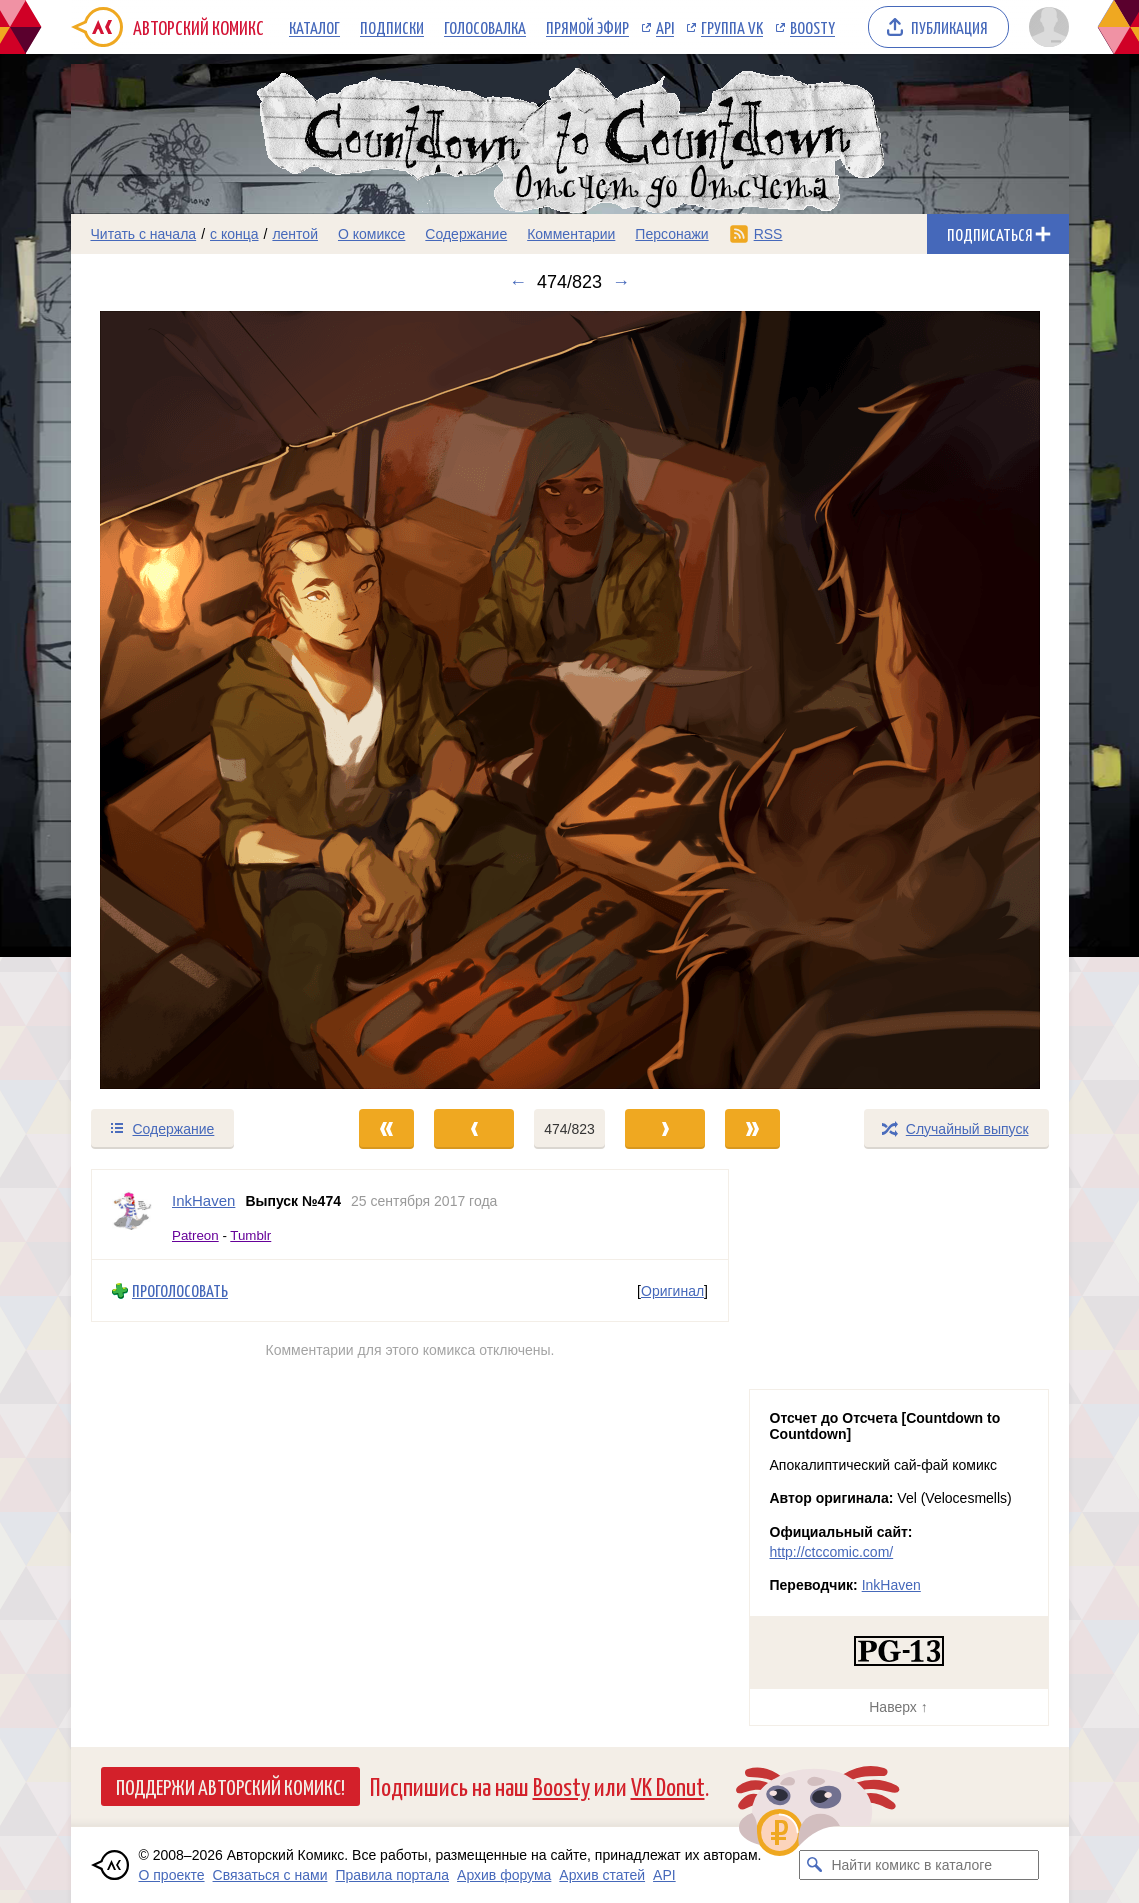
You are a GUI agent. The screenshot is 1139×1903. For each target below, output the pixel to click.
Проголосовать (180, 1290)
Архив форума (504, 1875)
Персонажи (671, 234)
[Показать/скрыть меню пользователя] (1045, 27)
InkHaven (891, 1585)
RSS (768, 234)
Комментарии (571, 234)
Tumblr (250, 1234)
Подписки (392, 27)
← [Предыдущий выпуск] (518, 282)
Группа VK (732, 27)
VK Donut (668, 1785)
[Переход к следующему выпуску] (570, 700)
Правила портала (392, 1875)
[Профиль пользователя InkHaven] (132, 1214)
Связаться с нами (270, 1875)
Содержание (466, 234)
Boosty (812, 27)
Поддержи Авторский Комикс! (230, 1786)
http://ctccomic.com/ (832, 1552)
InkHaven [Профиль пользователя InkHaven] (203, 1200)
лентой (295, 234)
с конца (234, 234)
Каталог (314, 27)
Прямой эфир (587, 27)
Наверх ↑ (898, 1707)
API (665, 27)
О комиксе (371, 234)
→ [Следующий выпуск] (621, 282)
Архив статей (602, 1875)
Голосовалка (485, 27)
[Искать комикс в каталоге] (814, 1865)
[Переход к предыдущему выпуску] (196, 700)
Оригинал (672, 1290)
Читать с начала (144, 234)
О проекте (172, 1875)
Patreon (195, 1234)
